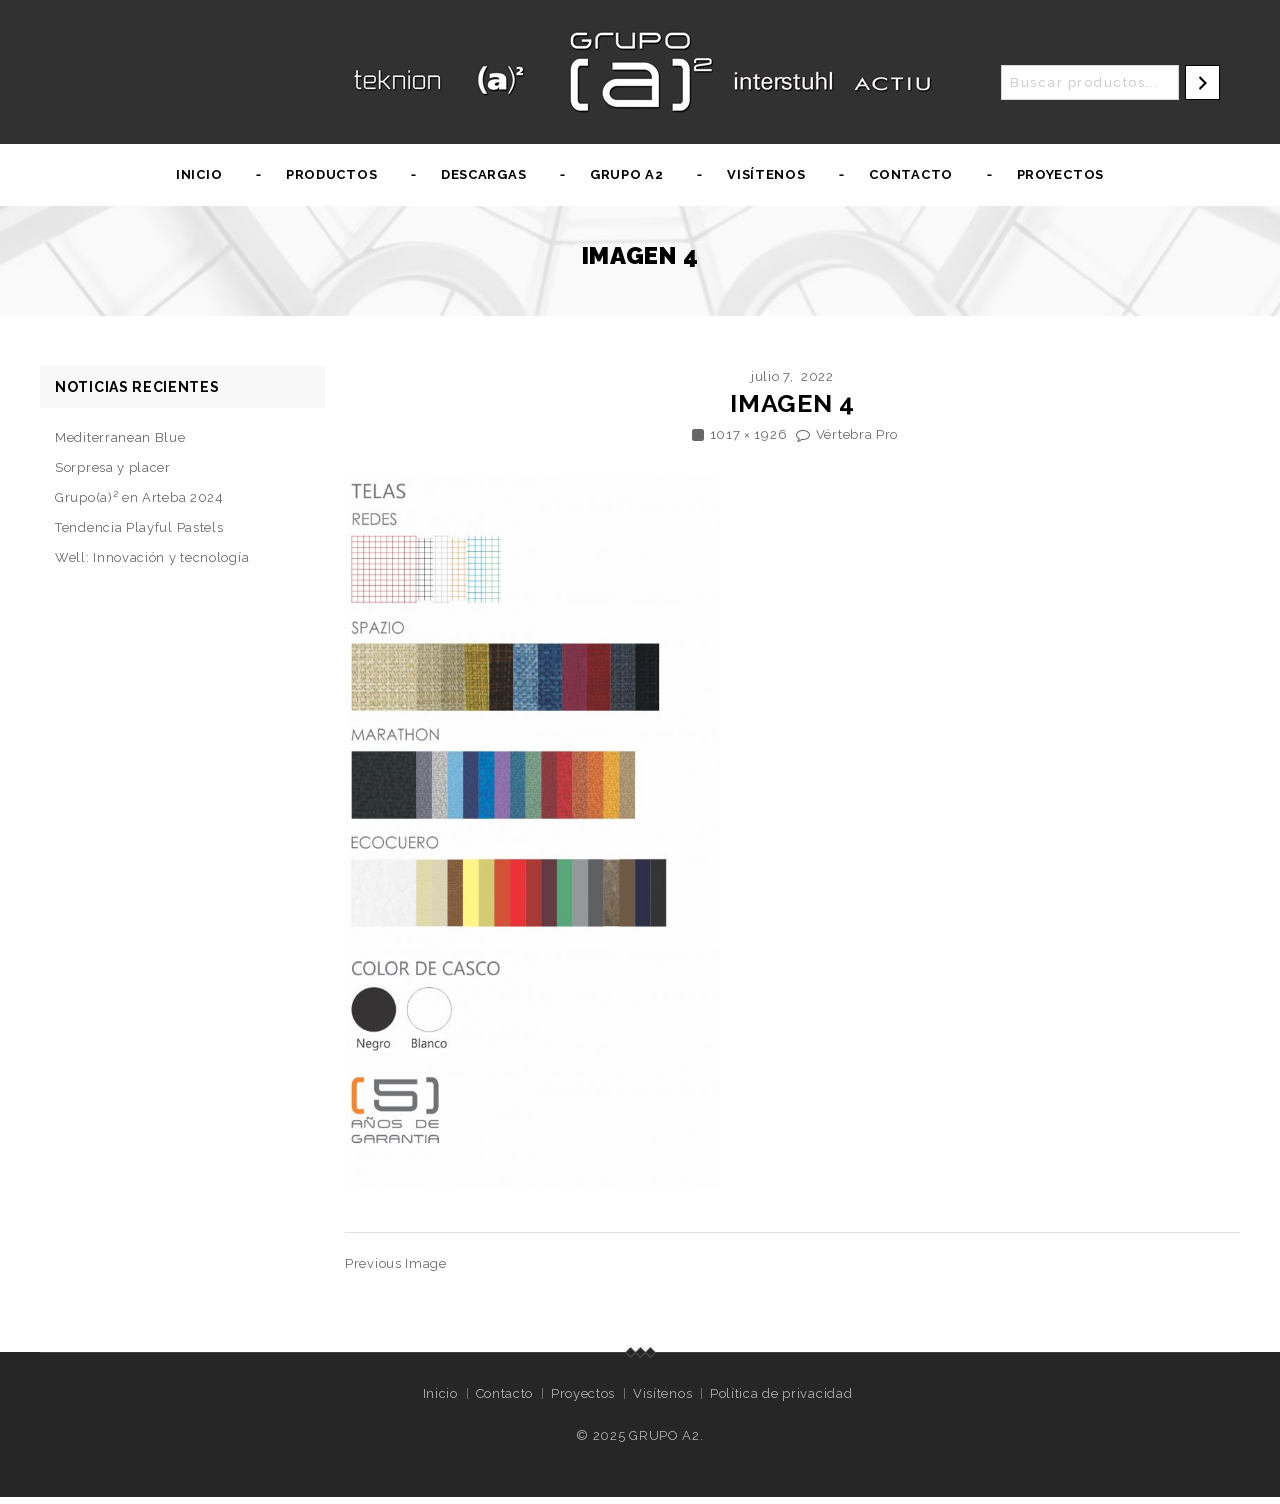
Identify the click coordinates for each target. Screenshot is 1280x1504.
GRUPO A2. (666, 1435)
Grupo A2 (627, 174)
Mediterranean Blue (120, 437)
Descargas (483, 174)
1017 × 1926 (749, 434)
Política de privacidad (781, 1393)
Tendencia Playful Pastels (139, 527)
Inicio (199, 174)
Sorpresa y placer (113, 467)
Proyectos (1060, 174)
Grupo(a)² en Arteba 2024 (139, 497)
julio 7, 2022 (792, 376)
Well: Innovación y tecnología (152, 557)
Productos (331, 174)
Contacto (911, 174)
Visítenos (766, 174)
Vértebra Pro (857, 434)
